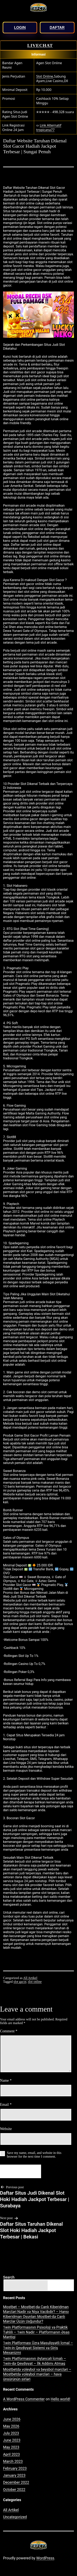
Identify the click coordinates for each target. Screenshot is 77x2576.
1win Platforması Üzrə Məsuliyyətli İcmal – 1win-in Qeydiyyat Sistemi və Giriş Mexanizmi (38, 2348)
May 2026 (11, 2426)
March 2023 (13, 2461)
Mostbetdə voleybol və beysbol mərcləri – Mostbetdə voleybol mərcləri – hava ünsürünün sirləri (37, 2374)
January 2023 (14, 2475)
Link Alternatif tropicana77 (48, 127)
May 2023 (11, 2447)
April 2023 (11, 2454)
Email (6, 2104)
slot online (35, 1981)
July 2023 (11, 2433)
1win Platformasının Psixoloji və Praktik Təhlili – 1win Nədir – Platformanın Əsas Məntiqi (36, 2332)
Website (6, 2129)
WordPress (45, 2558)
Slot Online (44, 76)
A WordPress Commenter (24, 2399)
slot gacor (20, 1981)
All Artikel (30, 1978)
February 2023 (15, 2468)
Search (9, 2277)
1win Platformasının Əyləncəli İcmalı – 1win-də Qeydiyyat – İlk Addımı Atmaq (34, 2360)
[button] (20, 27)
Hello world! (60, 2399)
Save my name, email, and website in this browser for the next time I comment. (34, 2154)
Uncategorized (15, 2517)
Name (5, 2080)
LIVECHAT (40, 45)
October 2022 (14, 2489)
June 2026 (11, 2419)
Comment (8, 2031)
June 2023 (11, 2440)
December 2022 (16, 2482)
